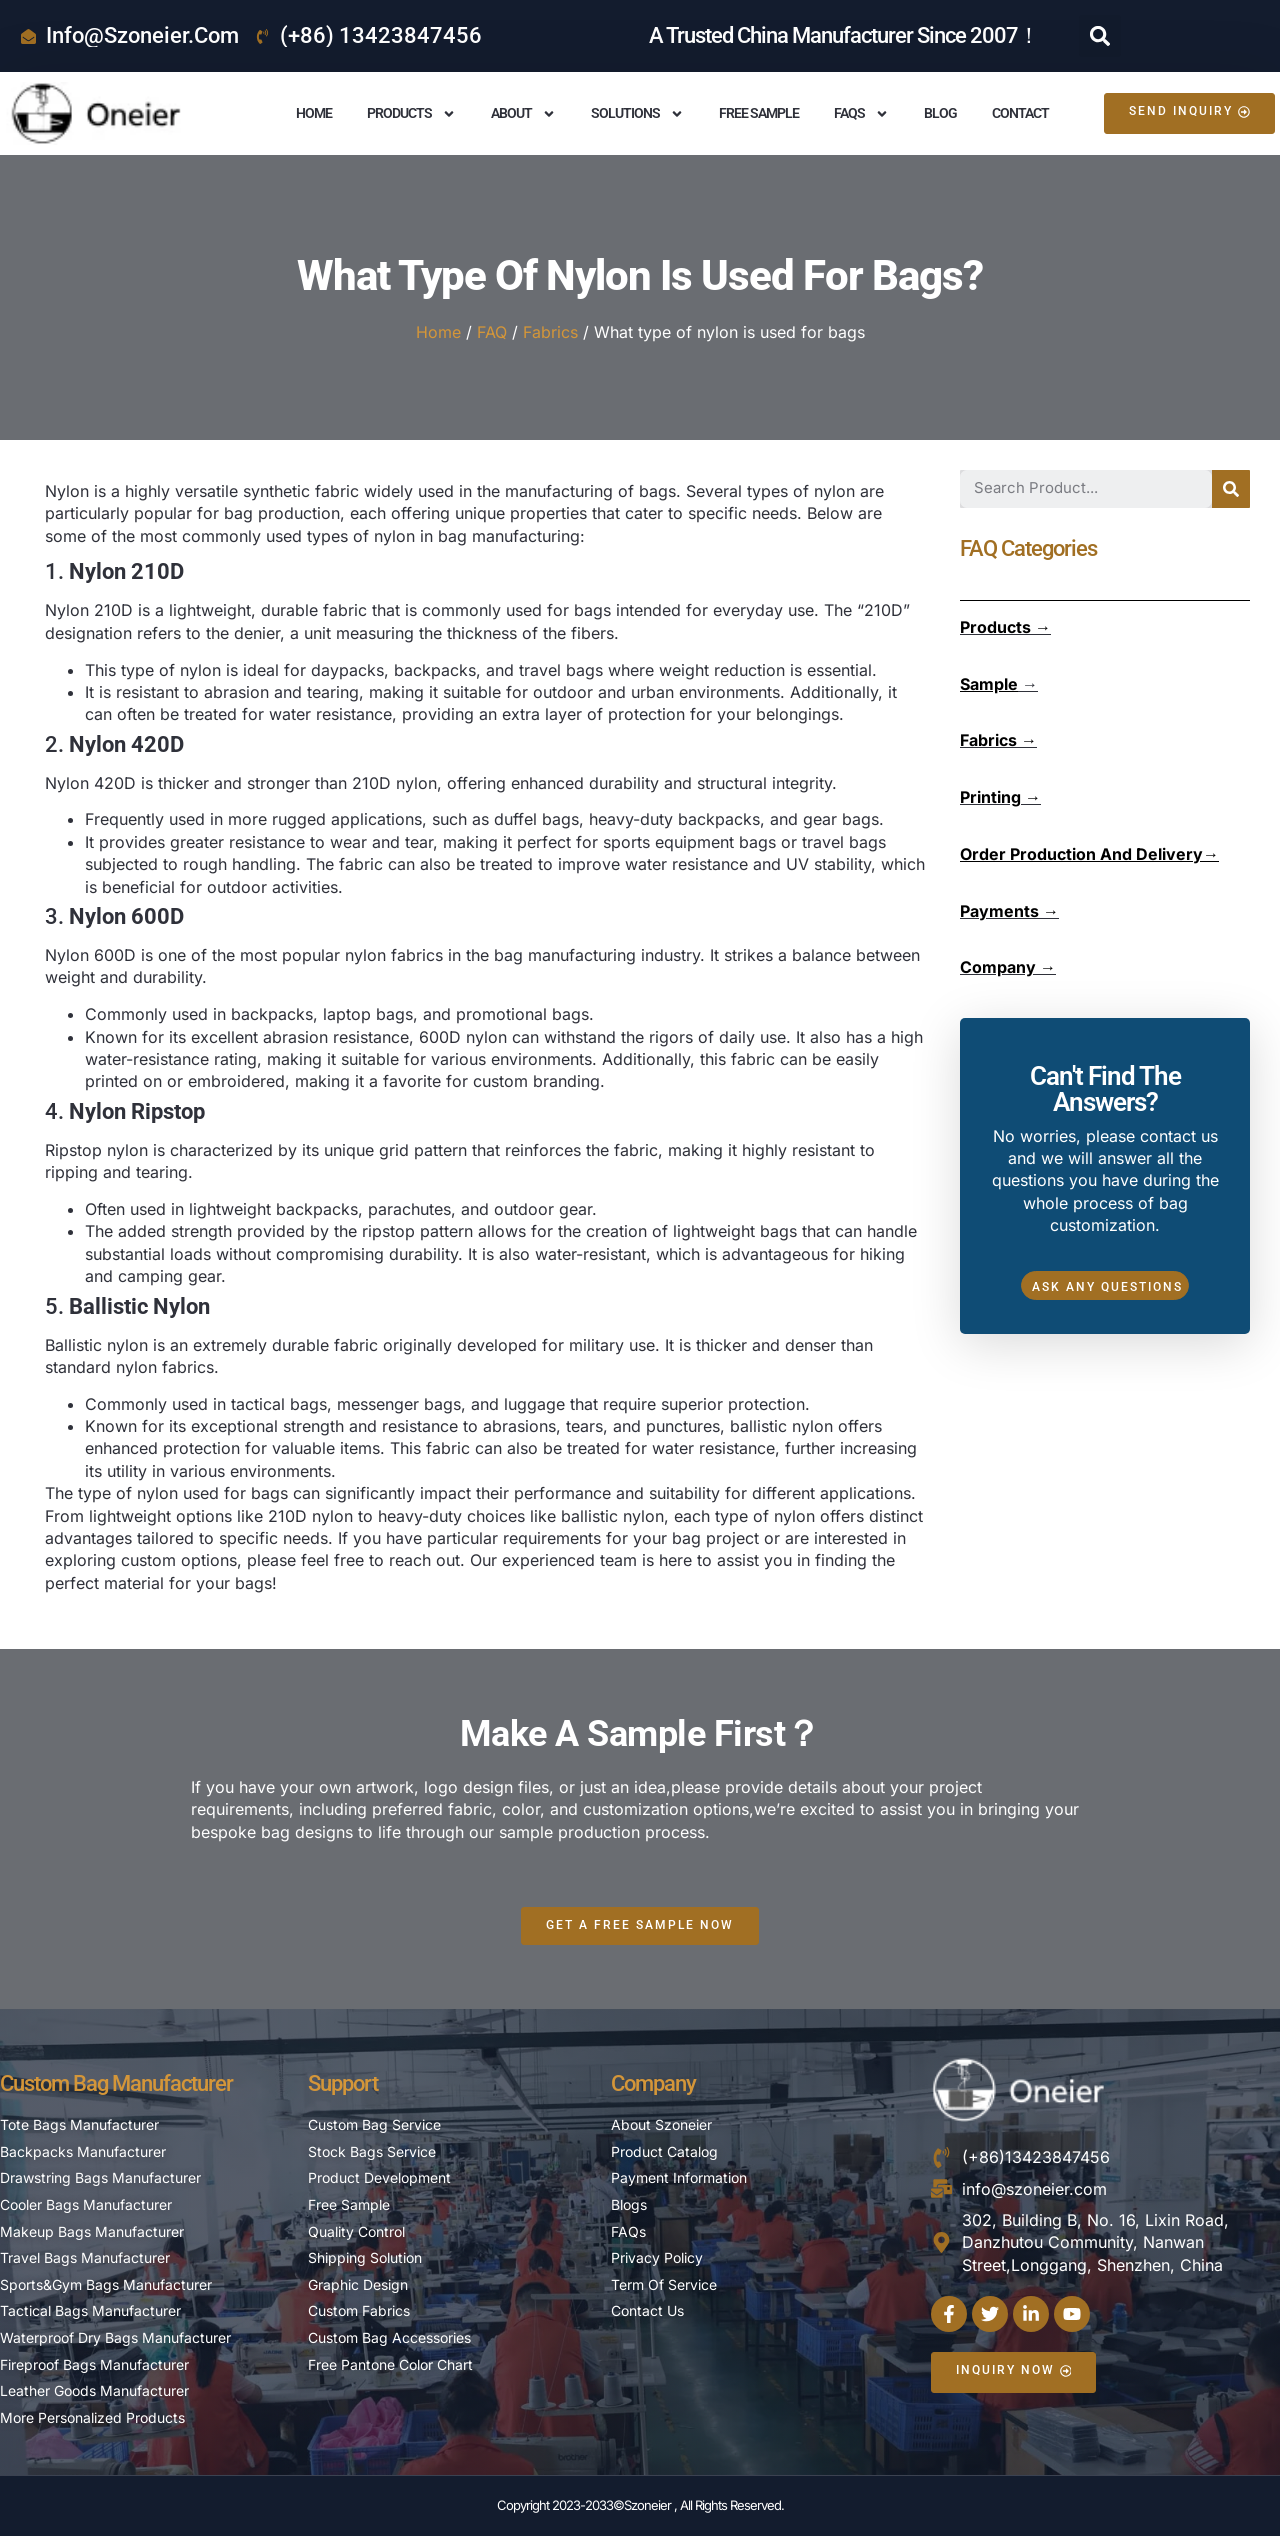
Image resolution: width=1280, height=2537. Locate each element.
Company (653, 2084)
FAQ (492, 332)
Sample (989, 684)
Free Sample (759, 113)
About (523, 114)
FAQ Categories (1028, 548)
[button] (1100, 36)
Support (343, 2084)
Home (314, 113)
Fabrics (550, 332)
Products (411, 114)
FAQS (861, 114)
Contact (1020, 113)
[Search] (1231, 489)
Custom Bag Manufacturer (116, 2084)
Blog (940, 113)
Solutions (637, 114)
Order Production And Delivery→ (1089, 854)
